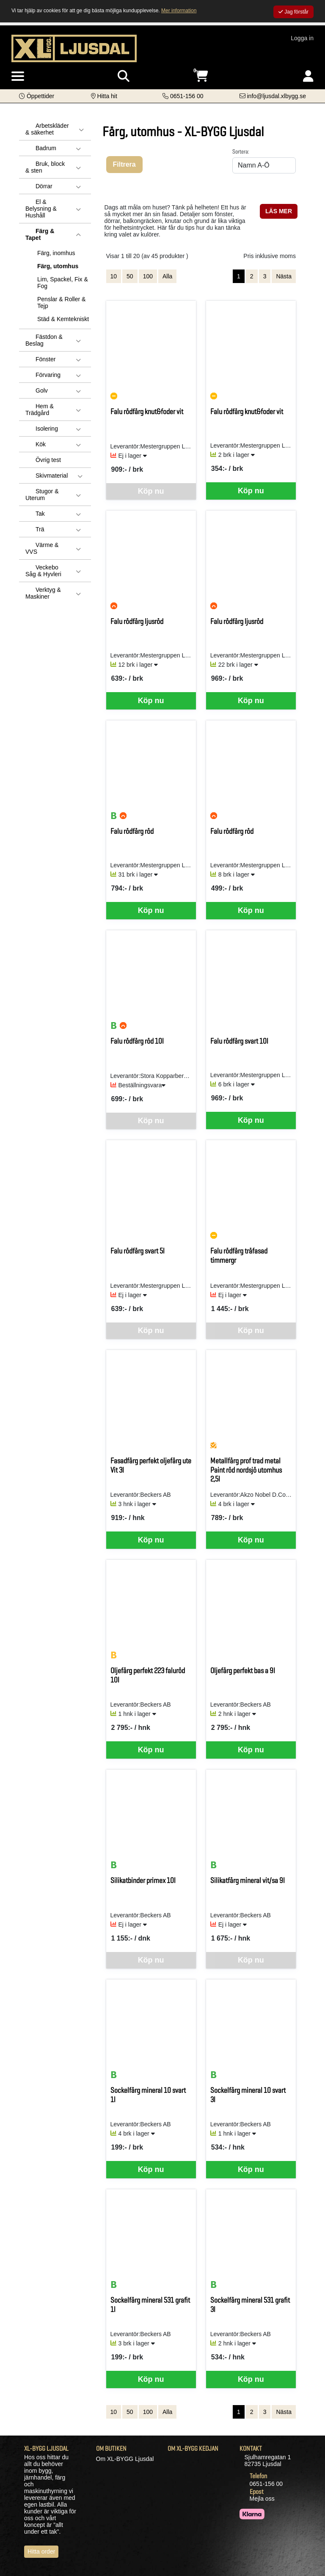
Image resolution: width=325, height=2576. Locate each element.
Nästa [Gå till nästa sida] (284, 276)
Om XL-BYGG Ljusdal (125, 2458)
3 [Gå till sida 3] (265, 276)
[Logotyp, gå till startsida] (74, 47)
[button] (36, 96)
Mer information (178, 11)
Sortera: (240, 151)
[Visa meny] (17, 76)
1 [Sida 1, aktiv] (238, 276)
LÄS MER (278, 211)
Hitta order (41, 2551)
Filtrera (124, 164)
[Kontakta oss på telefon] (183, 96)
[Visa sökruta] (123, 76)
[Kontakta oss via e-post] (273, 96)
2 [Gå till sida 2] (251, 276)
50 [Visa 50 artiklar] (130, 276)
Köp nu (251, 491)
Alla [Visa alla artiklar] (167, 276)
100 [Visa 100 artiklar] (148, 276)
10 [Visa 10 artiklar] (113, 276)
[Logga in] (308, 76)
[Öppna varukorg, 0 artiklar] (201, 76)
